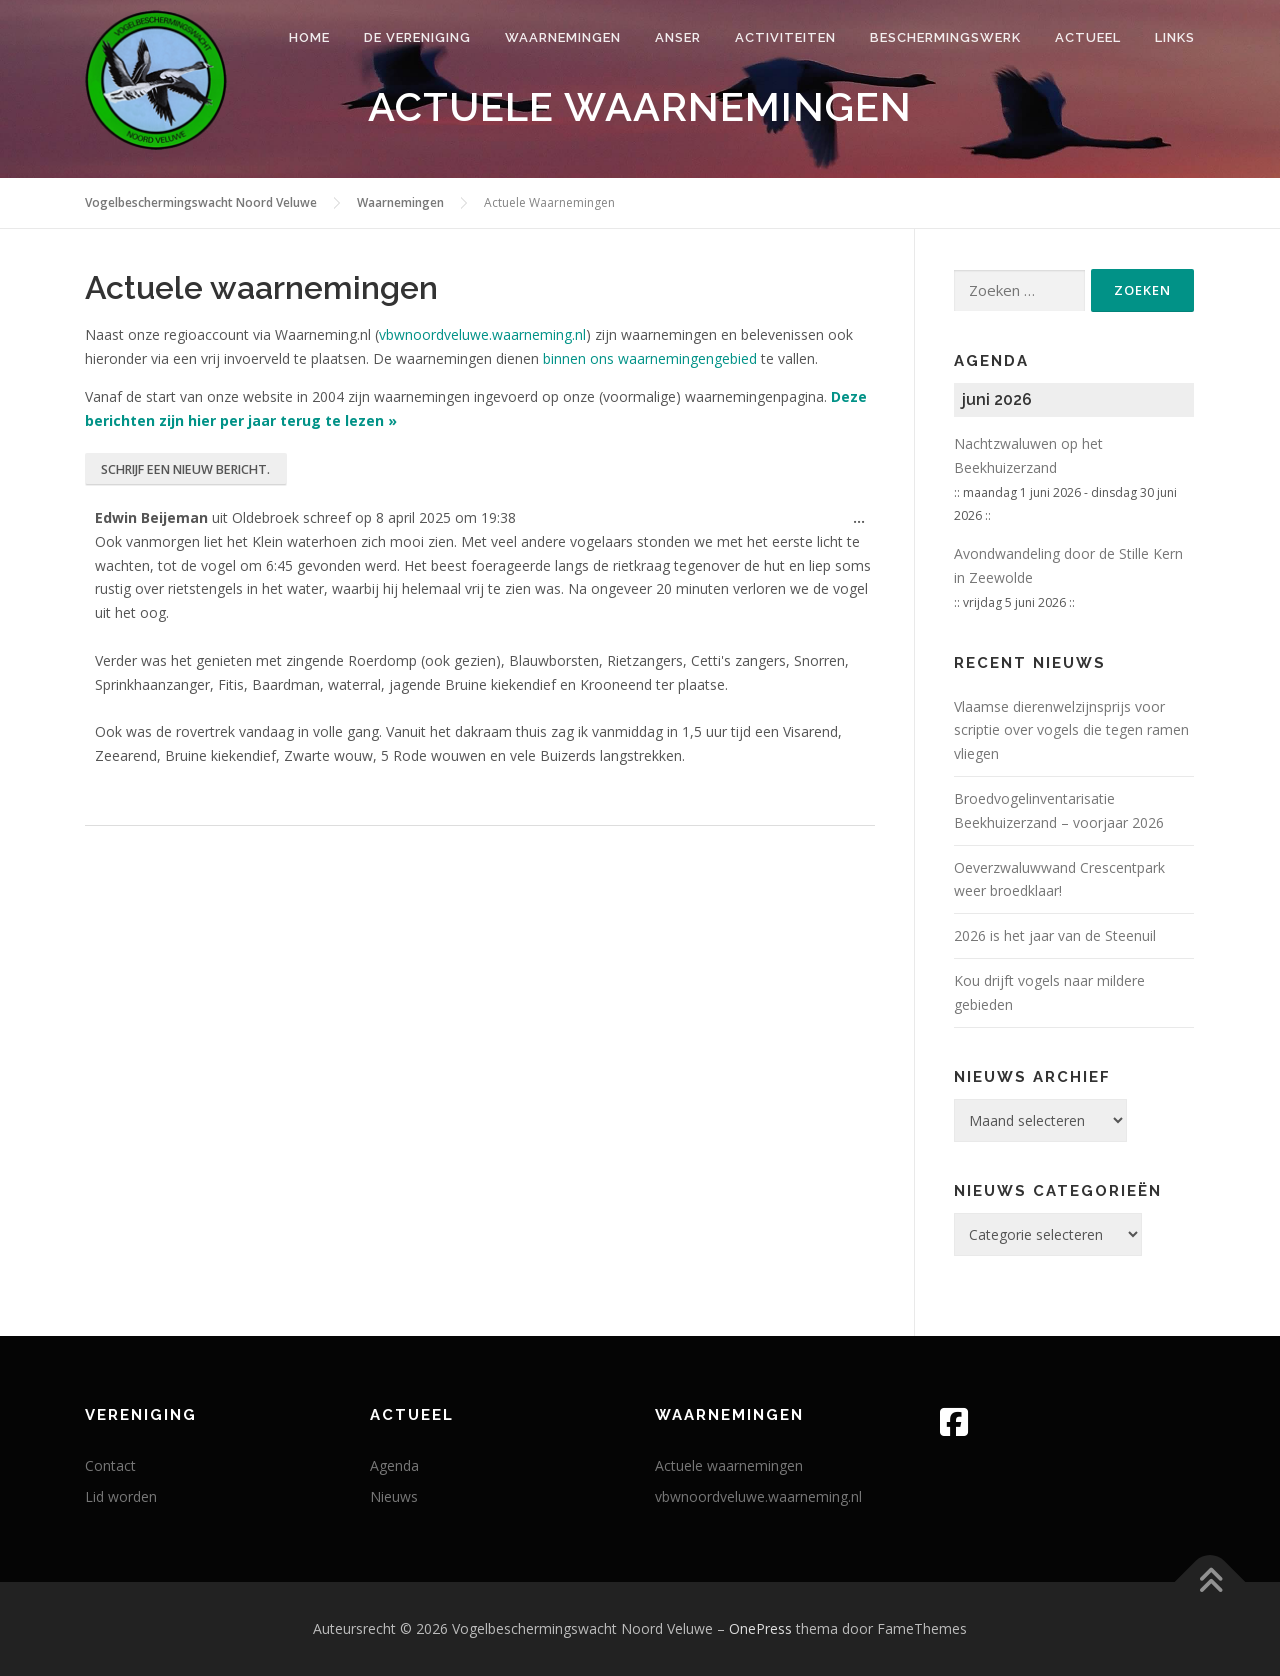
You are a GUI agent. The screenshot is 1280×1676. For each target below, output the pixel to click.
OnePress (760, 1628)
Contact (110, 1465)
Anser (678, 37)
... (864, 523)
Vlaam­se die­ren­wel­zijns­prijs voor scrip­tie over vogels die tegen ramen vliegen (1071, 730)
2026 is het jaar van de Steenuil (1055, 935)
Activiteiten (785, 37)
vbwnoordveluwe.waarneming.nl (482, 334)
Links (1175, 37)
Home (309, 37)
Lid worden (121, 1496)
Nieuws (394, 1496)
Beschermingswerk (945, 37)
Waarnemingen (563, 37)
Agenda (394, 1465)
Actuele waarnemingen (729, 1465)
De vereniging (417, 37)
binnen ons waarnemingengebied (650, 358)
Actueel (1088, 37)
